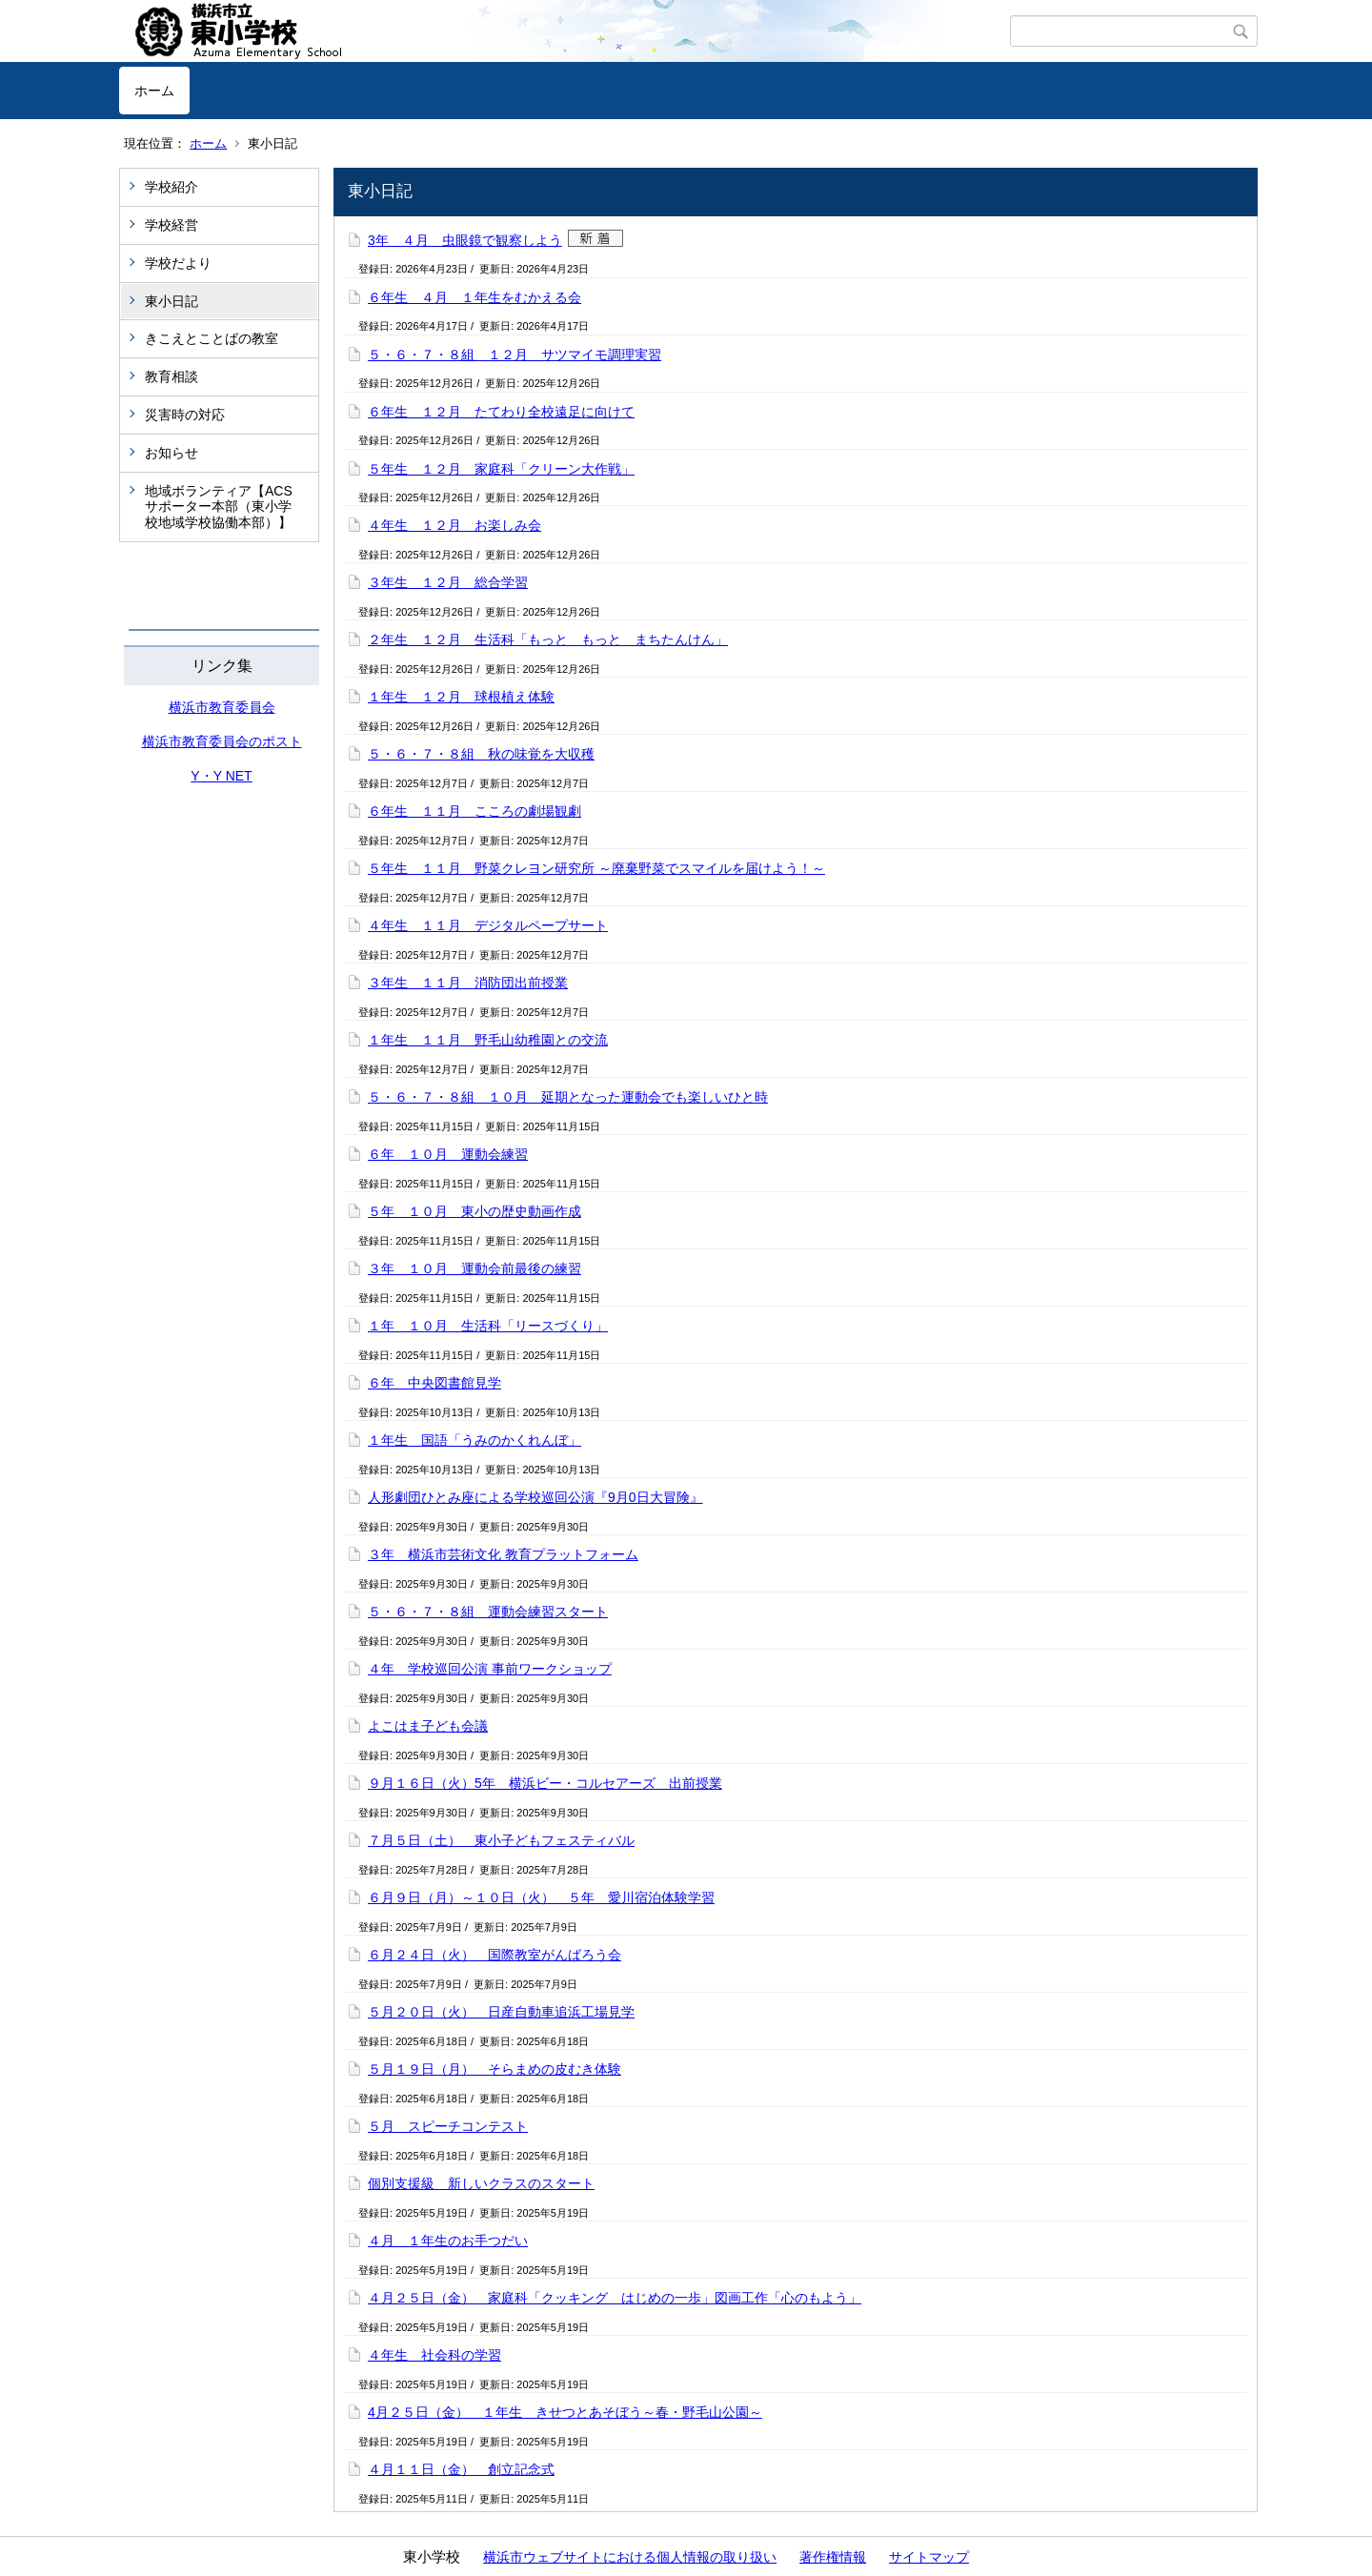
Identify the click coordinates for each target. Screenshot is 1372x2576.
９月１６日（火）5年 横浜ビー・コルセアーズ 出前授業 (545, 1783)
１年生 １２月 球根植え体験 (461, 696)
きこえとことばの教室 (211, 338)
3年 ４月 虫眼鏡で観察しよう (465, 240)
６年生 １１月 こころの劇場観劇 (474, 811)
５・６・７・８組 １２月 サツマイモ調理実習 (514, 354)
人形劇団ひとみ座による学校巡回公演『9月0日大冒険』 (535, 1497)
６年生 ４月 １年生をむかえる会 (474, 297)
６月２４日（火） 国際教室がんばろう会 (494, 1954)
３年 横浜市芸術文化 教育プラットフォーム (503, 1554)
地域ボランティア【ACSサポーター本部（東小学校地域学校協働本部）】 (219, 507)
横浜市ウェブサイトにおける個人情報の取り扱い (630, 2557)
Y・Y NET (221, 775)
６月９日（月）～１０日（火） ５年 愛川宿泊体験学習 (541, 1897)
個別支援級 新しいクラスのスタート (481, 2183)
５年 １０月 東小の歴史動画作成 (474, 1211)
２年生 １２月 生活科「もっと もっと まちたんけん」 (548, 639)
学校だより (178, 263)
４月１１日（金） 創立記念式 (461, 2469)
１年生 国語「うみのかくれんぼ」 (474, 1440)
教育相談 (171, 376)
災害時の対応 (185, 414)
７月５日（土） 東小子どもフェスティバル (501, 1840)
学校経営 (171, 225)
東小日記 (171, 301)
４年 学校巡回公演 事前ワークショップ (490, 1668)
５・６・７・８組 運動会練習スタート (488, 1611)
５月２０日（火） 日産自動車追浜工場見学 (501, 2011)
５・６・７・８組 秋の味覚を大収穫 (481, 753)
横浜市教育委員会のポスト (222, 741)
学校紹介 (171, 186)
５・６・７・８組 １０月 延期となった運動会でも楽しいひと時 (568, 1097)
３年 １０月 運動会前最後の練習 (474, 1268)
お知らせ (171, 452)
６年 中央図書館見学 (434, 1382)
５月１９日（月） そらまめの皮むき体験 (494, 2069)
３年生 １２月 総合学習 (448, 582)
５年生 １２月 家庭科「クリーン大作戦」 (501, 469)
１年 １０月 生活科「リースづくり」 (488, 1325)
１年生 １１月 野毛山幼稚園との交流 (488, 1039)
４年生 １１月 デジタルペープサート (488, 925)
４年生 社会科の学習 (434, 2355)
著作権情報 (832, 2557)
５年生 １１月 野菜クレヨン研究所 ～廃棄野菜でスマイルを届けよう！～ (596, 868)
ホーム (154, 90)
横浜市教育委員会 (222, 707)
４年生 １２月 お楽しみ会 (454, 525)
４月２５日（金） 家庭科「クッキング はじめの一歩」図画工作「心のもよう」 (614, 2297)
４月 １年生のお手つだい (448, 2240)
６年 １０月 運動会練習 (448, 1154)
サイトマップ (929, 2557)
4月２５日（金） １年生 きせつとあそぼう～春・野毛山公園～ (565, 2412)
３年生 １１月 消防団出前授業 (468, 982)
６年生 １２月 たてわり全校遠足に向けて (501, 411)
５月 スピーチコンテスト (448, 2126)
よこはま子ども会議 (428, 1726)
